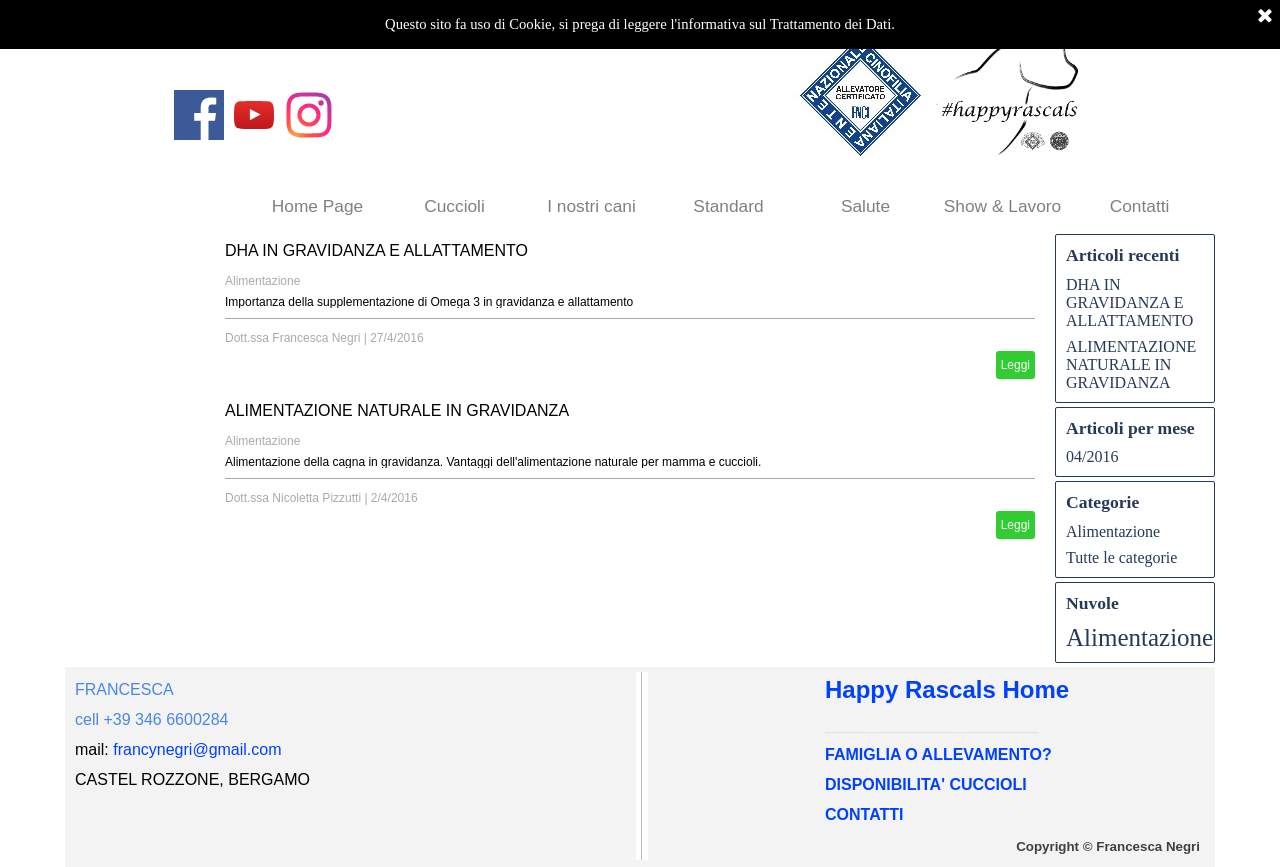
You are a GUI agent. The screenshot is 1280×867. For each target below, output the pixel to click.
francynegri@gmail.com (197, 749)
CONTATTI (864, 814)
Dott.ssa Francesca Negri (292, 338)
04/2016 (1092, 456)
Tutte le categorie (1121, 557)
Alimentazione (262, 281)
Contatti (1140, 206)
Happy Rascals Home (947, 689)
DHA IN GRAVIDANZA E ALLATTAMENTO (376, 250)
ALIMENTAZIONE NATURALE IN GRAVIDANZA (397, 410)
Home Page (318, 206)
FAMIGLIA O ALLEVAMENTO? (938, 754)
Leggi (1015, 365)
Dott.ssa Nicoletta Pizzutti (293, 498)
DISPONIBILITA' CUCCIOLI (926, 784)
